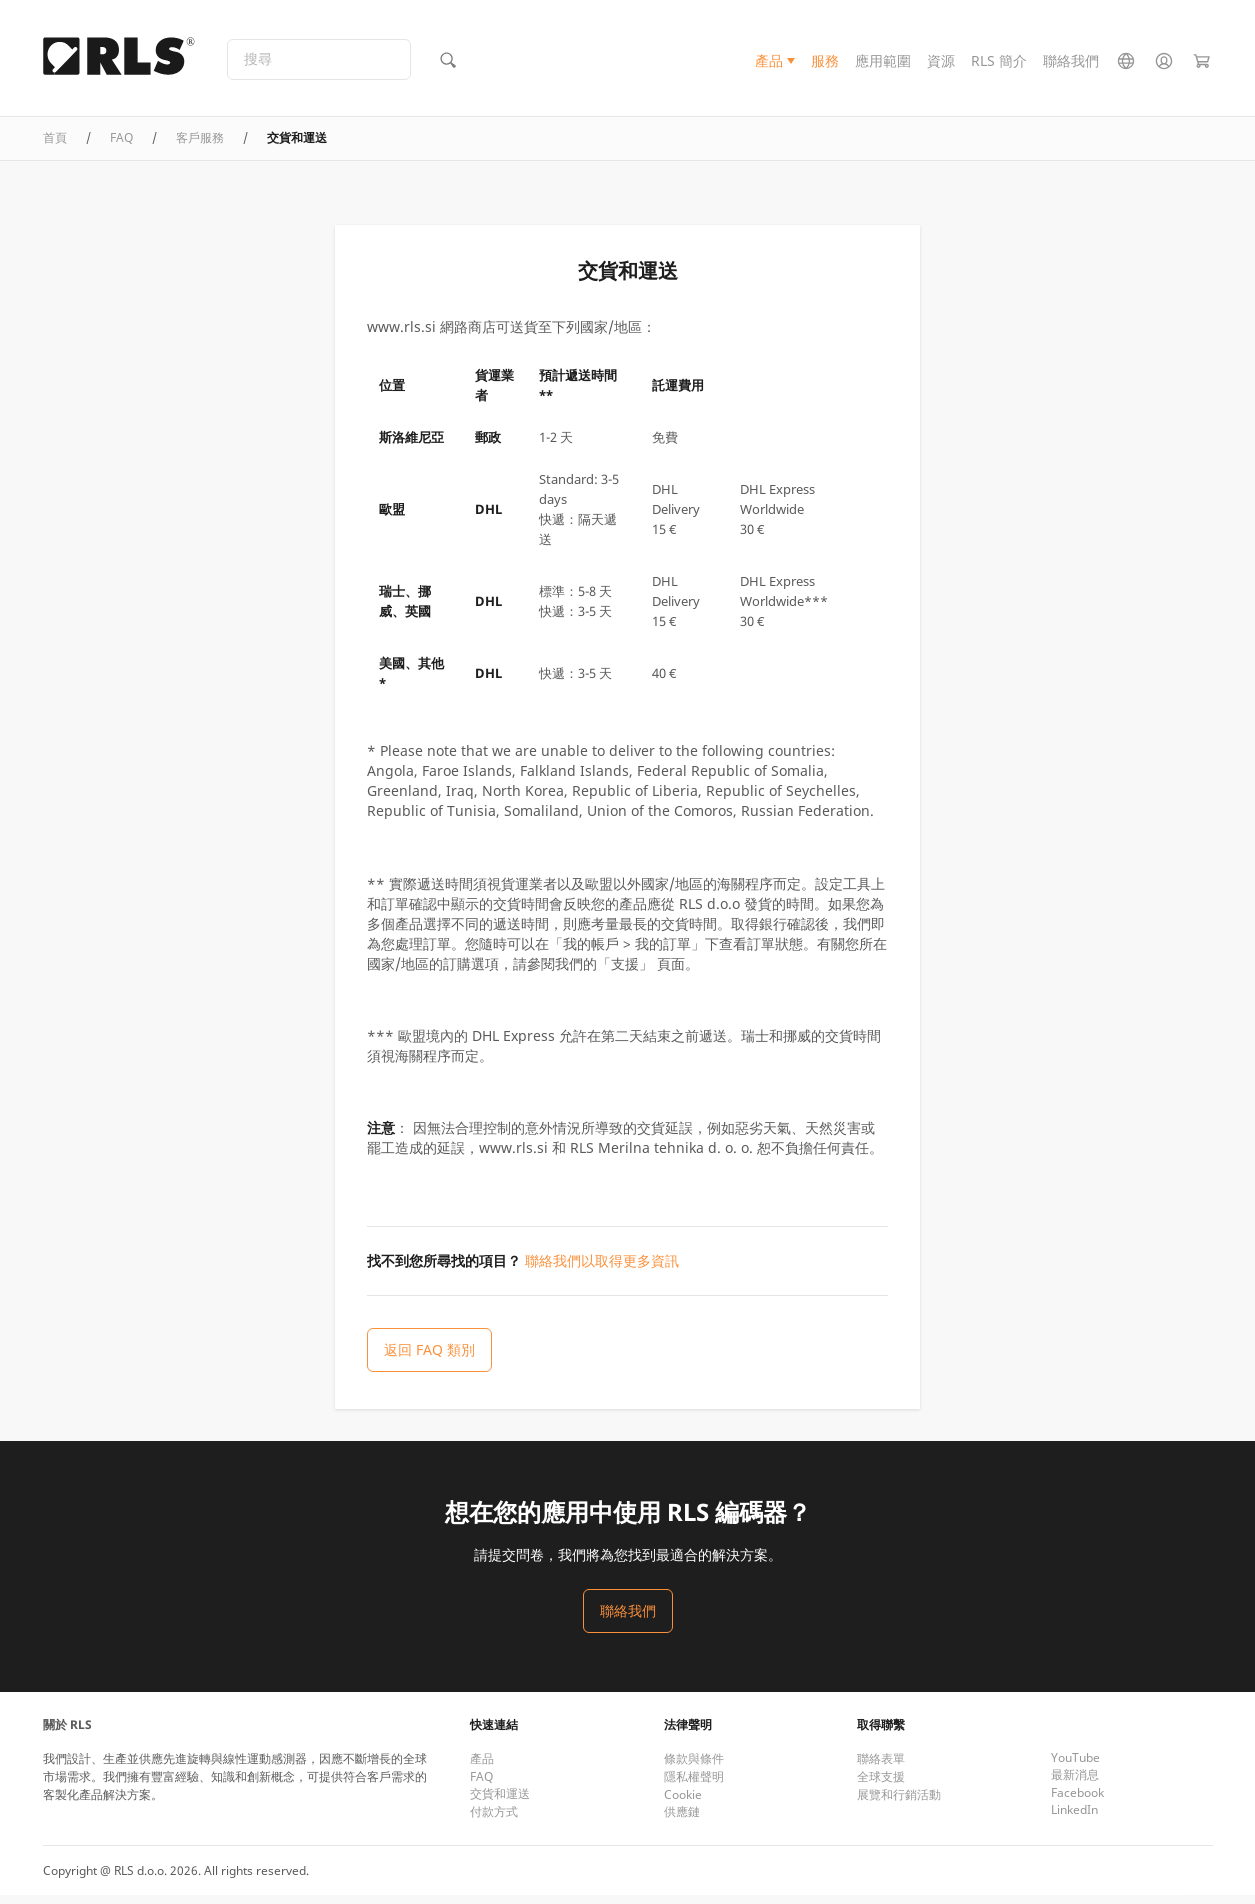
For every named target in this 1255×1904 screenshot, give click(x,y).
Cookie (683, 1803)
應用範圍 (883, 63)
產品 (769, 63)
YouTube (1075, 1766)
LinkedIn (1074, 1818)
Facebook (1077, 1801)
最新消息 (1075, 1783)
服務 (825, 63)
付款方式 (494, 1820)
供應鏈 (682, 1820)
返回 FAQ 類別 (429, 1357)
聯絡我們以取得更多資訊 (602, 1268)
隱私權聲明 (694, 1785)
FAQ (121, 145)
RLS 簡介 (999, 63)
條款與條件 (694, 1767)
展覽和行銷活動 (899, 1803)
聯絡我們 (1071, 63)
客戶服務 (200, 145)
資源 (941, 63)
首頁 (55, 145)
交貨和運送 (500, 1802)
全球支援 (881, 1785)
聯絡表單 (881, 1767)
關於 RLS (67, 1733)
